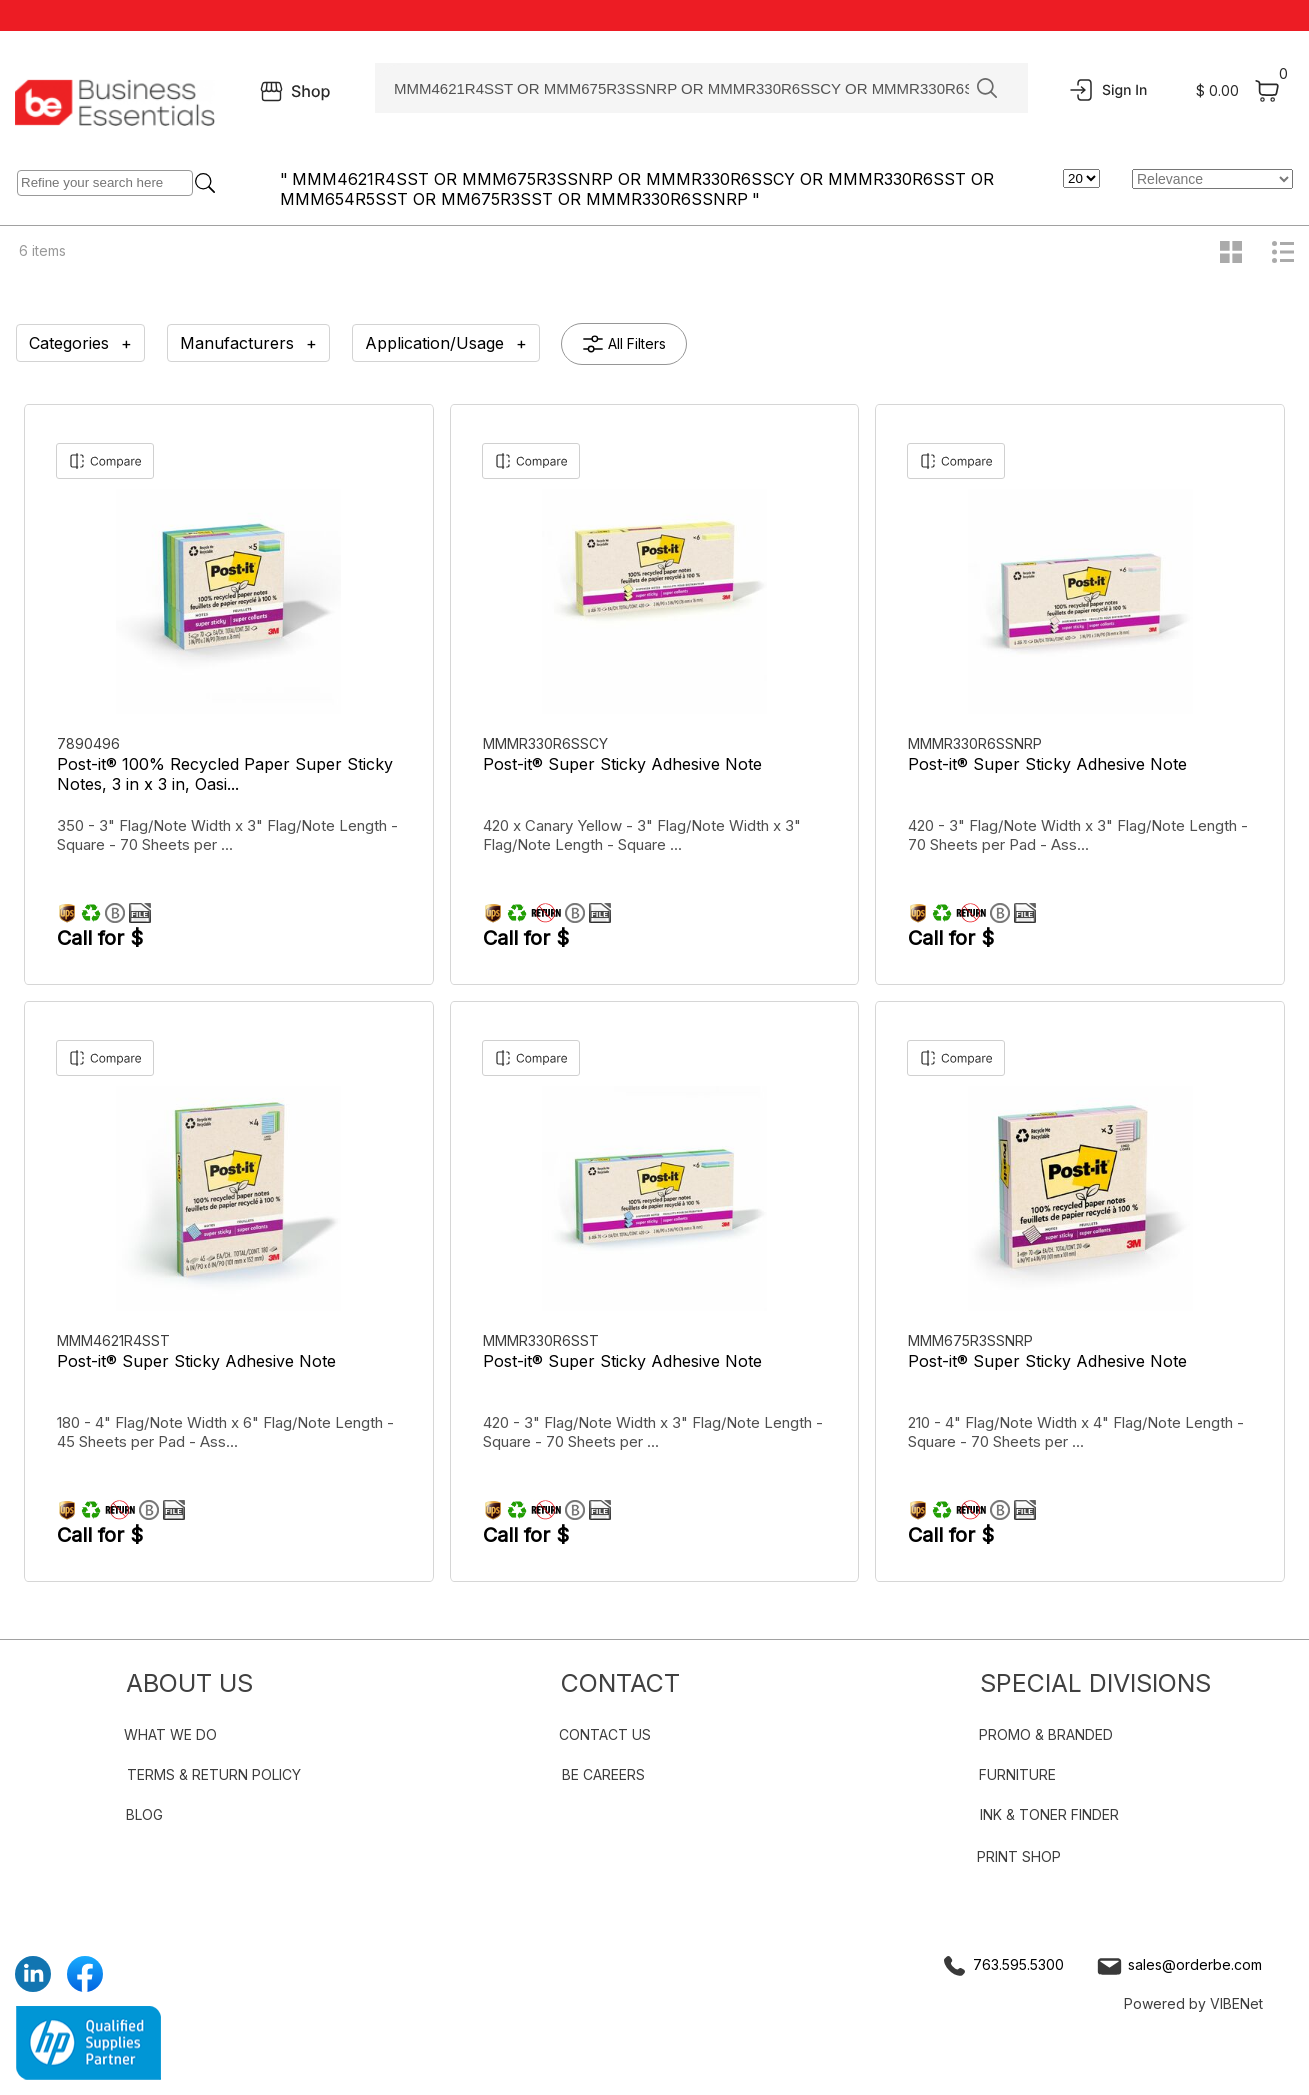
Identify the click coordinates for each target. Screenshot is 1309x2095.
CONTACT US (605, 1734)
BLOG (144, 1814)
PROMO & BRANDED (1046, 1734)
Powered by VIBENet (1193, 2003)
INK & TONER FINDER (1049, 1814)
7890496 (90, 743)
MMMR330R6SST (543, 1340)
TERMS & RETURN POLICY (214, 1774)
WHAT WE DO (170, 1734)
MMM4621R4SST (115, 1340)
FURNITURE (1017, 1774)
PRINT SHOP (1019, 1856)
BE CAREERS (603, 1774)
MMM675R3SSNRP (972, 1340)
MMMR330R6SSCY (547, 743)
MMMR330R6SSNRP (977, 743)
